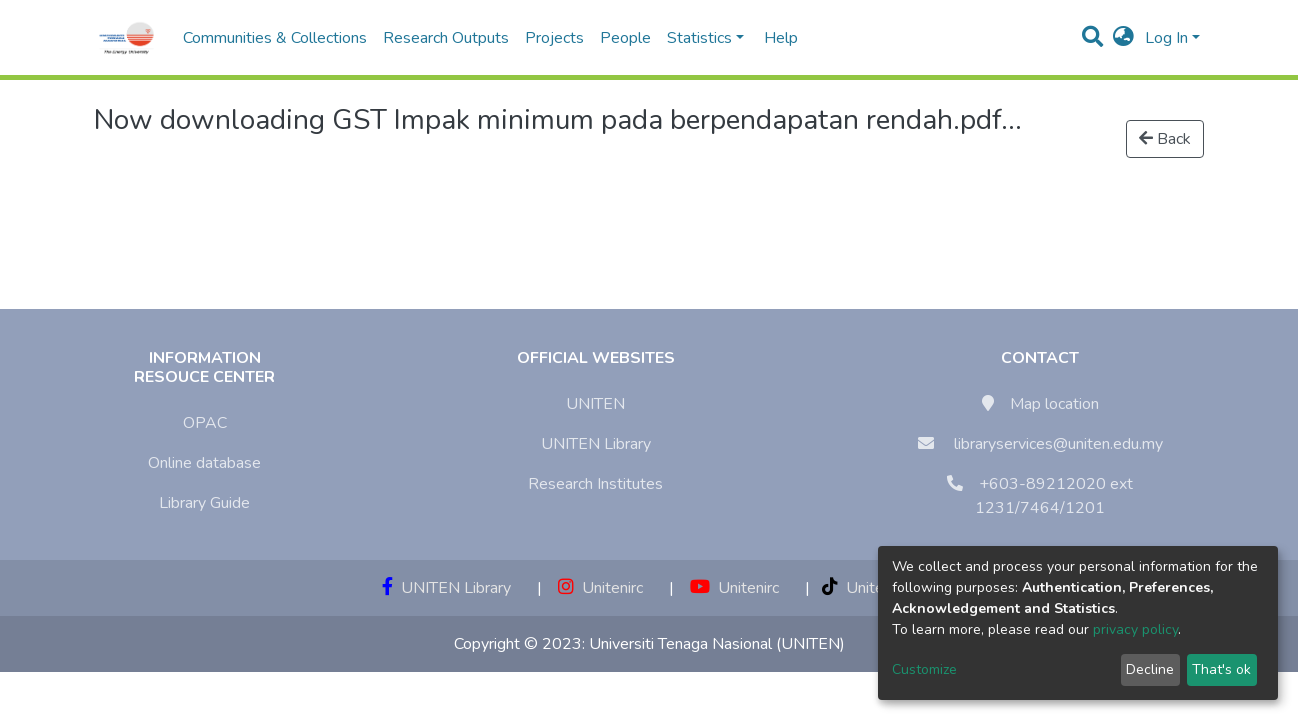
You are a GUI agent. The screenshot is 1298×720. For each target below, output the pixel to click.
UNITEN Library (596, 444)
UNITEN (595, 404)
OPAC (205, 423)
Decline (1150, 669)
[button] (1123, 38)
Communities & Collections (275, 38)
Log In (1166, 38)
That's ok (1221, 669)
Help (775, 38)
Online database (204, 463)
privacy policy (1135, 629)
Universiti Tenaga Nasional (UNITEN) (717, 644)
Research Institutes (595, 484)
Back (1165, 139)
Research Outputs (446, 38)
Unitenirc (600, 588)
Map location (1054, 404)
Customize (924, 669)
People (625, 38)
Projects (554, 38)
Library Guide (204, 503)
